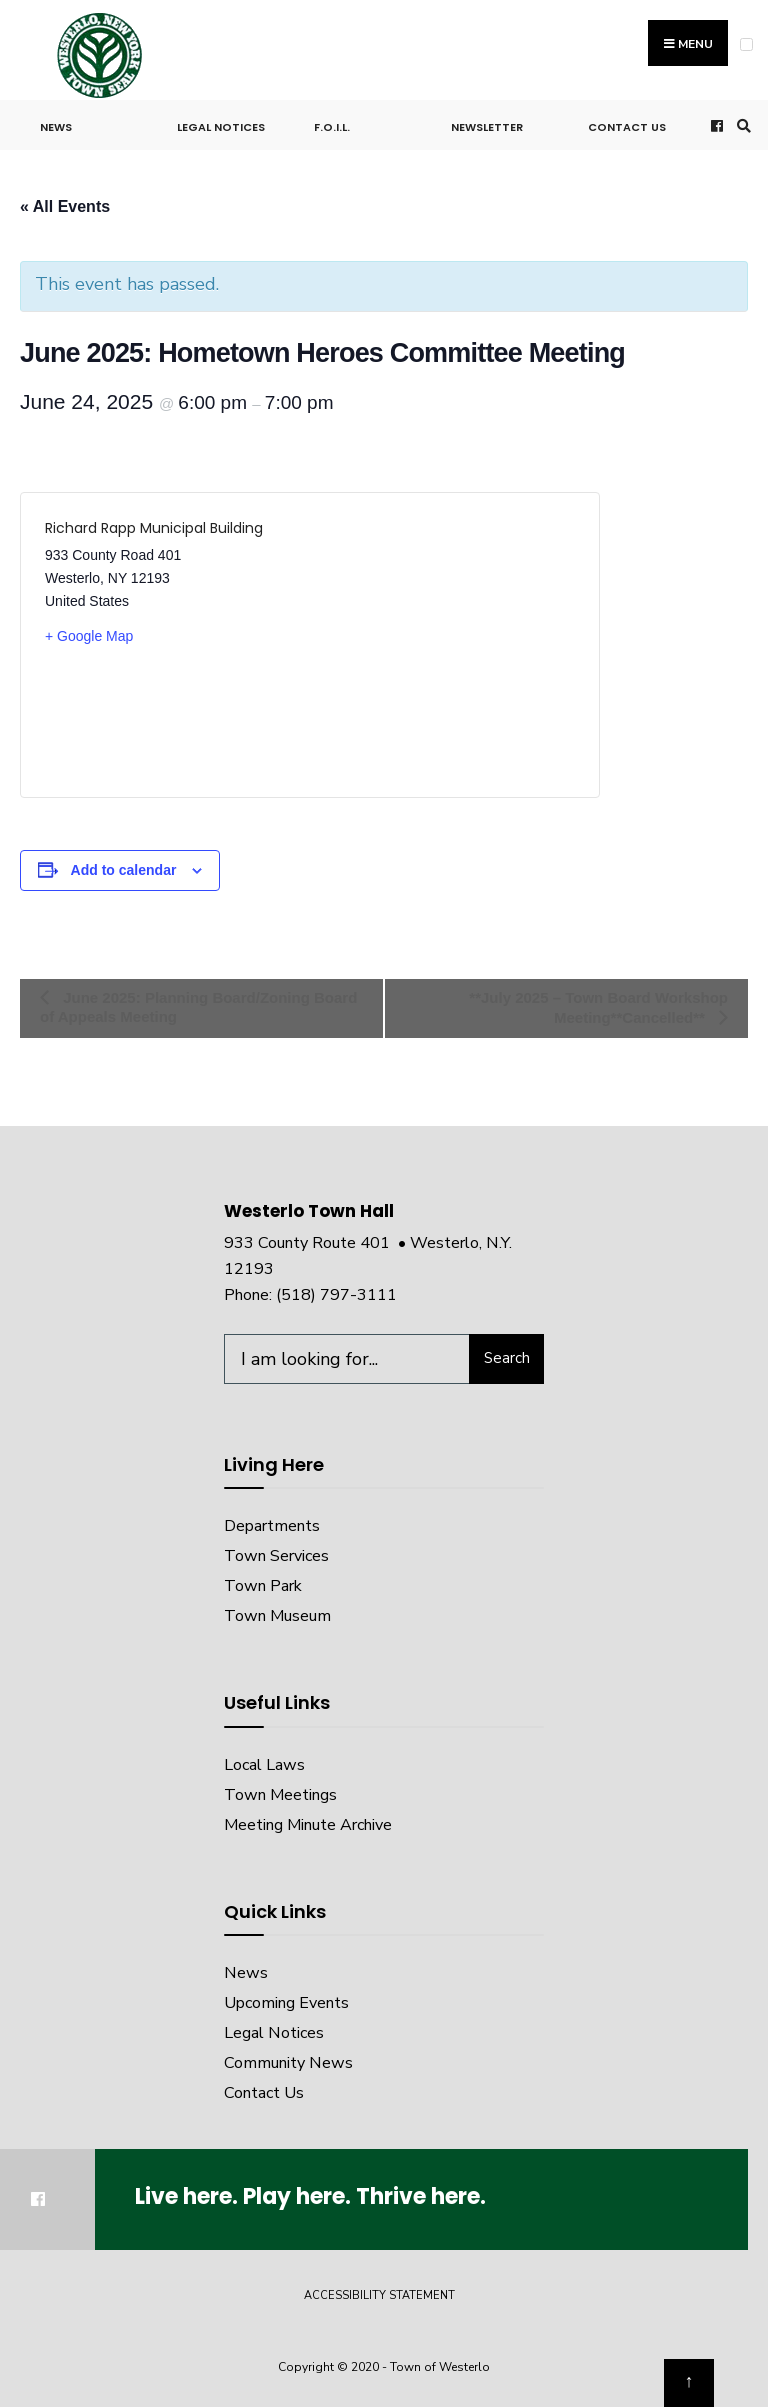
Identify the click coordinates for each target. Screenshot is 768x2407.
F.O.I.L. (332, 127)
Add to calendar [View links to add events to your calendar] (124, 870)
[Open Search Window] (741, 125)
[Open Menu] (746, 44)
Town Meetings (280, 1795)
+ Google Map (89, 636)
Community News (288, 2063)
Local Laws (264, 1765)
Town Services (276, 1556)
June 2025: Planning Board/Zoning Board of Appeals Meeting (198, 1007)
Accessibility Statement (379, 2295)
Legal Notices (221, 127)
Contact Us (627, 127)
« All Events (65, 206)
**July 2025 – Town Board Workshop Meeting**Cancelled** (598, 1007)
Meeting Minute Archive (308, 1825)
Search (507, 1358)
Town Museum (277, 1616)
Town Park (263, 1586)
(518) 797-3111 (336, 1295)
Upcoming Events (286, 2003)
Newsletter (487, 127)
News (56, 127)
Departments (272, 1526)
